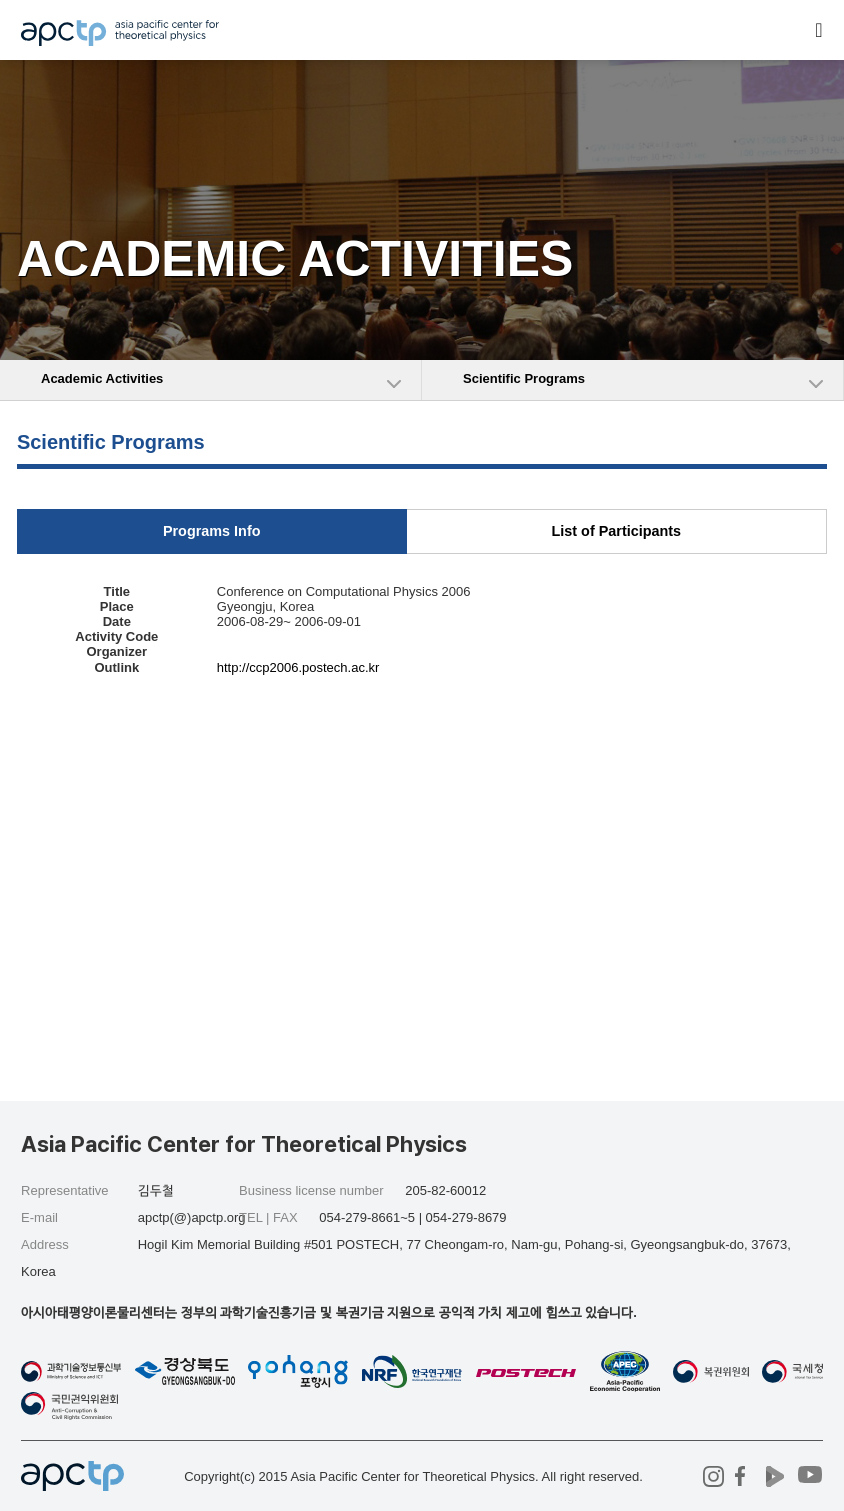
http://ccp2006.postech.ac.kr (298, 667)
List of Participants (617, 531)
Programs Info (212, 531)
